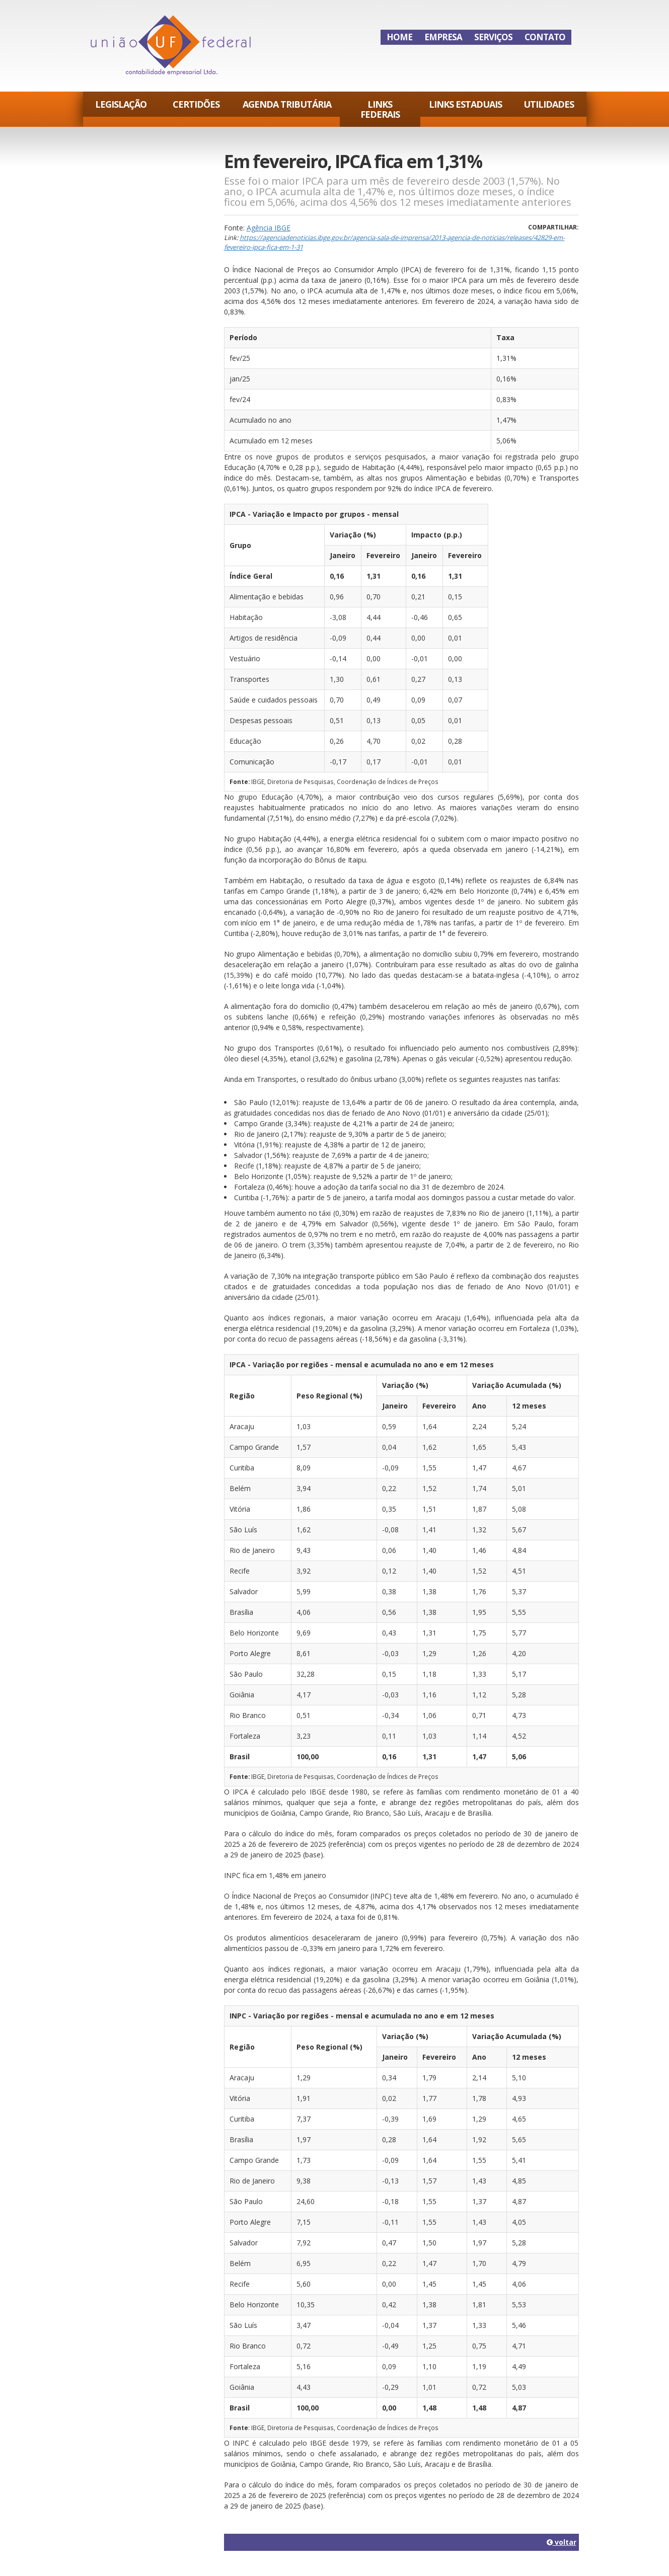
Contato (545, 37)
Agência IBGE (268, 227)
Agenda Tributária (287, 104)
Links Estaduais (465, 104)
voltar (561, 2542)
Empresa (443, 37)
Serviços (493, 37)
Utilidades (549, 104)
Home (399, 37)
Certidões (196, 104)
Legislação (120, 104)
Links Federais (380, 109)
